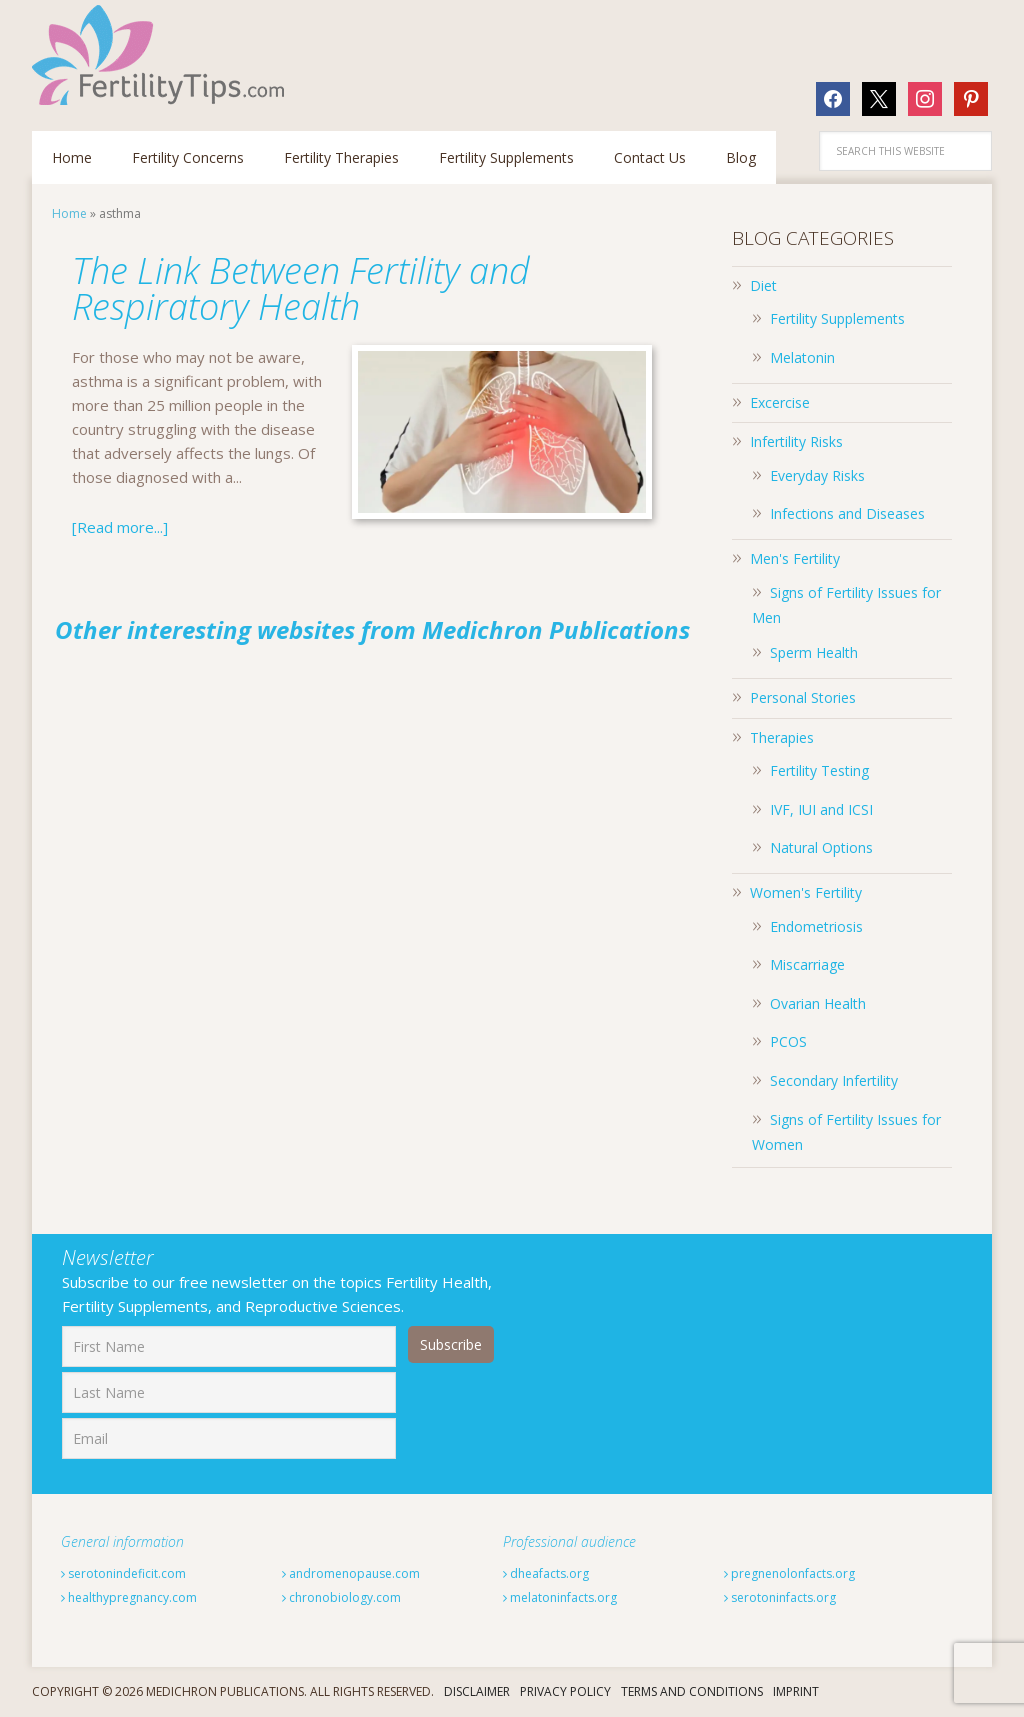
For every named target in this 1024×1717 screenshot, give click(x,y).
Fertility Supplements (837, 318)
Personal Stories (803, 697)
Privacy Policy (565, 1691)
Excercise (780, 402)
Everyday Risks (817, 475)
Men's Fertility (795, 558)
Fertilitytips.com (162, 55)
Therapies (782, 737)
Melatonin (802, 357)
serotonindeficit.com (123, 1573)
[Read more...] (120, 527)
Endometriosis (816, 926)
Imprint (796, 1691)
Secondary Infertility (834, 1080)
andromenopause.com (351, 1573)
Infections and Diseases (847, 513)
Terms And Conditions (692, 1691)
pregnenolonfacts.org (789, 1573)
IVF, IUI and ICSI (821, 809)
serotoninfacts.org (780, 1597)
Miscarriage (807, 964)
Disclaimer (477, 1691)
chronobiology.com (341, 1597)
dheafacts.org (546, 1573)
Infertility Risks (796, 441)
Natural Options (821, 847)
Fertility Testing (819, 770)
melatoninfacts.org (560, 1597)
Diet (763, 285)
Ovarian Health (818, 1003)
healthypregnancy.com (129, 1597)
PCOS (788, 1041)
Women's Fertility (806, 892)
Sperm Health (814, 652)
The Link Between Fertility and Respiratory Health (301, 288)
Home (69, 213)
